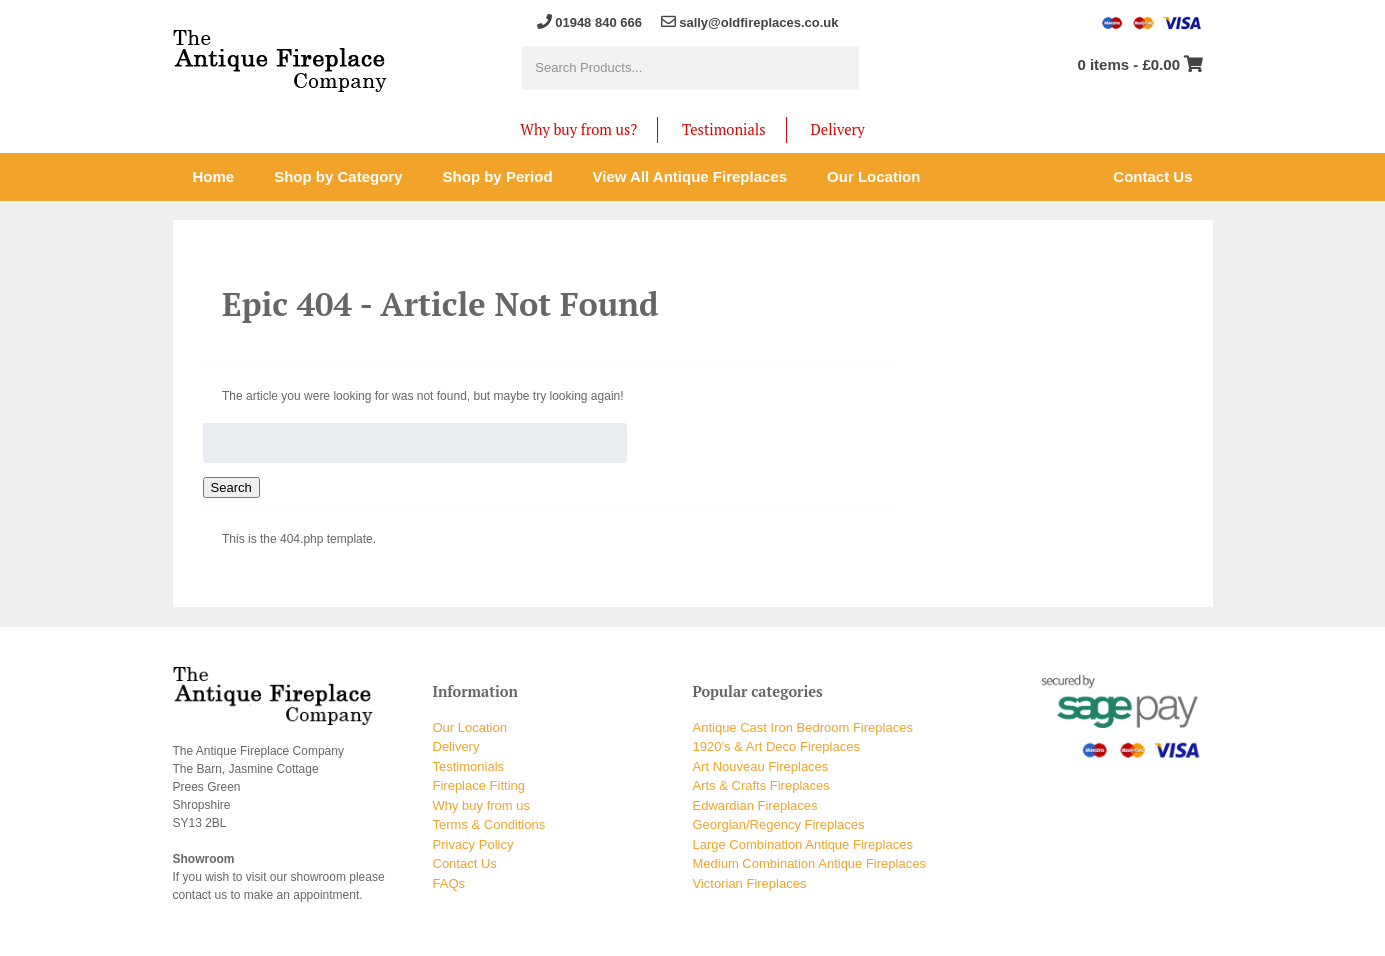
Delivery (838, 129)
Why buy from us (482, 805)
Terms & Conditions (489, 824)
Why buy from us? (578, 129)
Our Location (470, 727)
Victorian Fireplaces (750, 883)
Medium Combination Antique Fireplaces (809, 863)
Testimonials (723, 129)
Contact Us (465, 863)
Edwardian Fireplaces (755, 805)
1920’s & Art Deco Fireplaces (776, 746)
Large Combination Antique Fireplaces (803, 844)
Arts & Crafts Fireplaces (761, 785)
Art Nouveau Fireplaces (761, 766)
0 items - (1128, 64)
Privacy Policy (473, 844)
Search (231, 487)
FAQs (449, 883)
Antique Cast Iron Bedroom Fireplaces (803, 727)
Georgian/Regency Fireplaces (779, 824)
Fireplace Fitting (479, 785)
